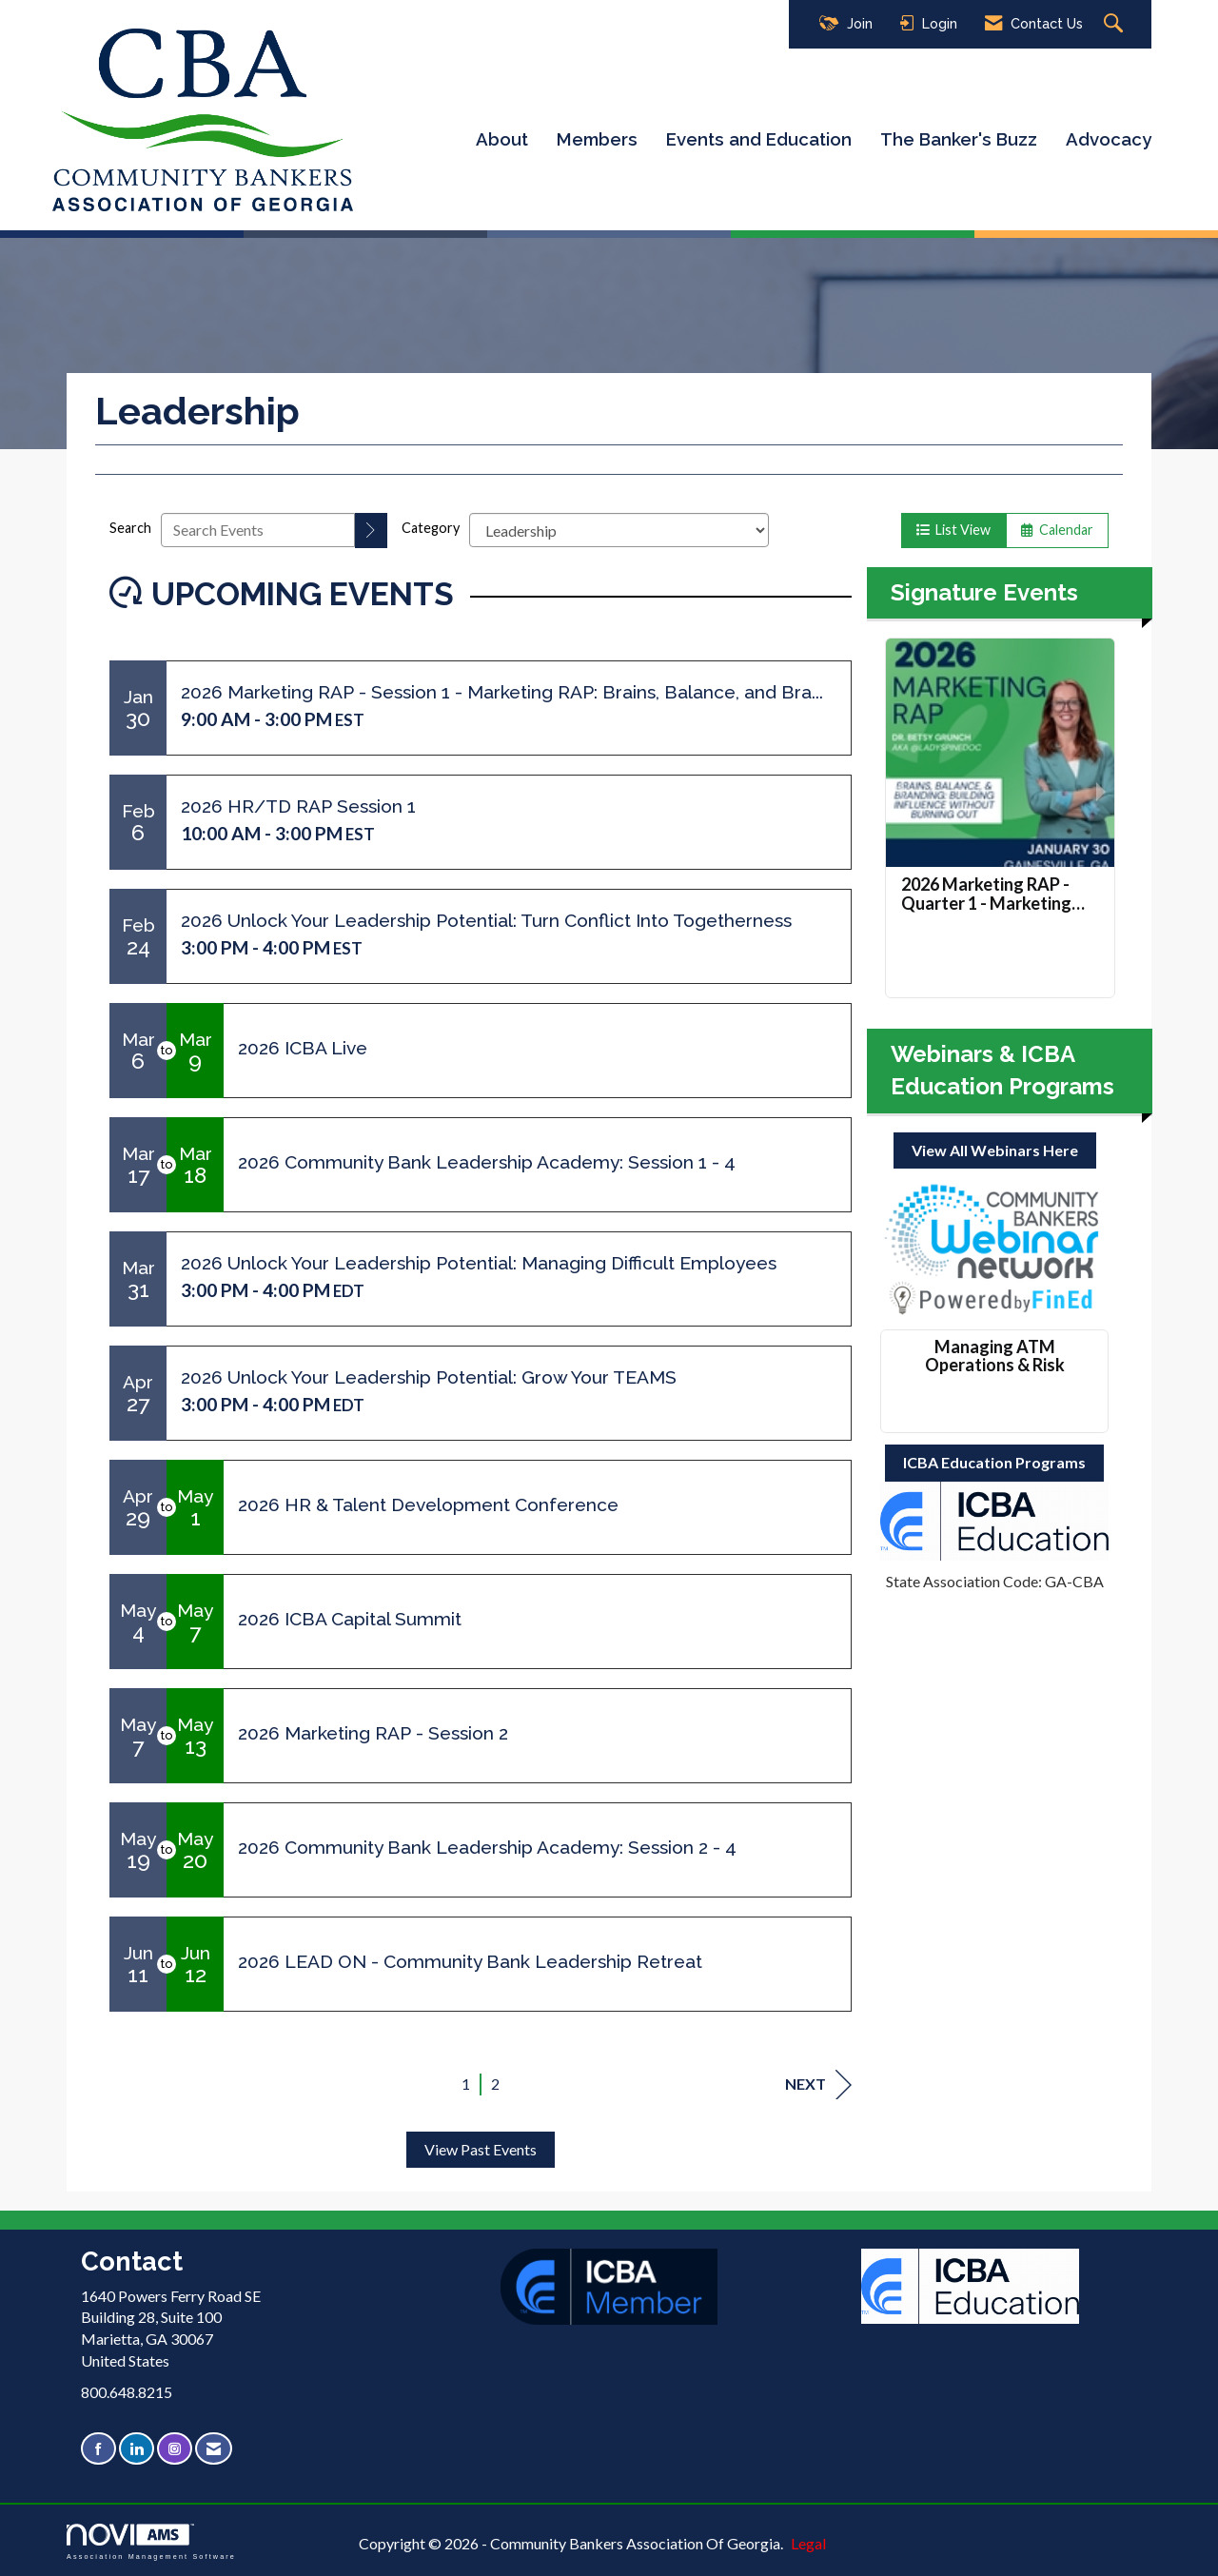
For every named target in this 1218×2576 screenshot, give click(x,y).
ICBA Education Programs (994, 1462)
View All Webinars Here (995, 1150)
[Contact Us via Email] (213, 2449)
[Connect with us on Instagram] (174, 2449)
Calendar (1057, 529)
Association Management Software (151, 2541)
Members (597, 138)
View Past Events (480, 2149)
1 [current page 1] (466, 2084)
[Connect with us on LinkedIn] (136, 2449)
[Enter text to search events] (258, 530)
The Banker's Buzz (958, 138)
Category (431, 528)
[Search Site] (1116, 24)
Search (130, 528)
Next (818, 2084)
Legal (808, 2543)
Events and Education (759, 138)
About (502, 138)
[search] (371, 530)
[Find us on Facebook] (98, 2449)
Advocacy (1108, 138)
